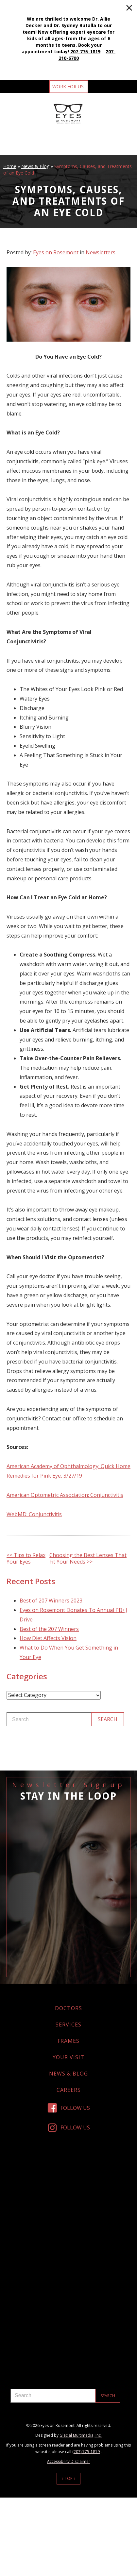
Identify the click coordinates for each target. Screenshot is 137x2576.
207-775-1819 (85, 51)
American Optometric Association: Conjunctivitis (65, 1495)
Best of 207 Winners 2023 (51, 1600)
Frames (68, 2040)
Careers (69, 2089)
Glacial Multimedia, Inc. (81, 2435)
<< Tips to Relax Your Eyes (26, 1558)
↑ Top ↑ (69, 2478)
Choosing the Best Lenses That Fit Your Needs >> (88, 1558)
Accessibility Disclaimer (68, 2461)
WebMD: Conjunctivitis (34, 1514)
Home (9, 166)
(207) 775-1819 (86, 2451)
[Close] (129, 8)
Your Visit (68, 2057)
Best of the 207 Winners (49, 1629)
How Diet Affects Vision (48, 1638)
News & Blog (35, 166)
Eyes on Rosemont (55, 252)
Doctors (68, 2008)
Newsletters (100, 252)
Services (68, 2024)
